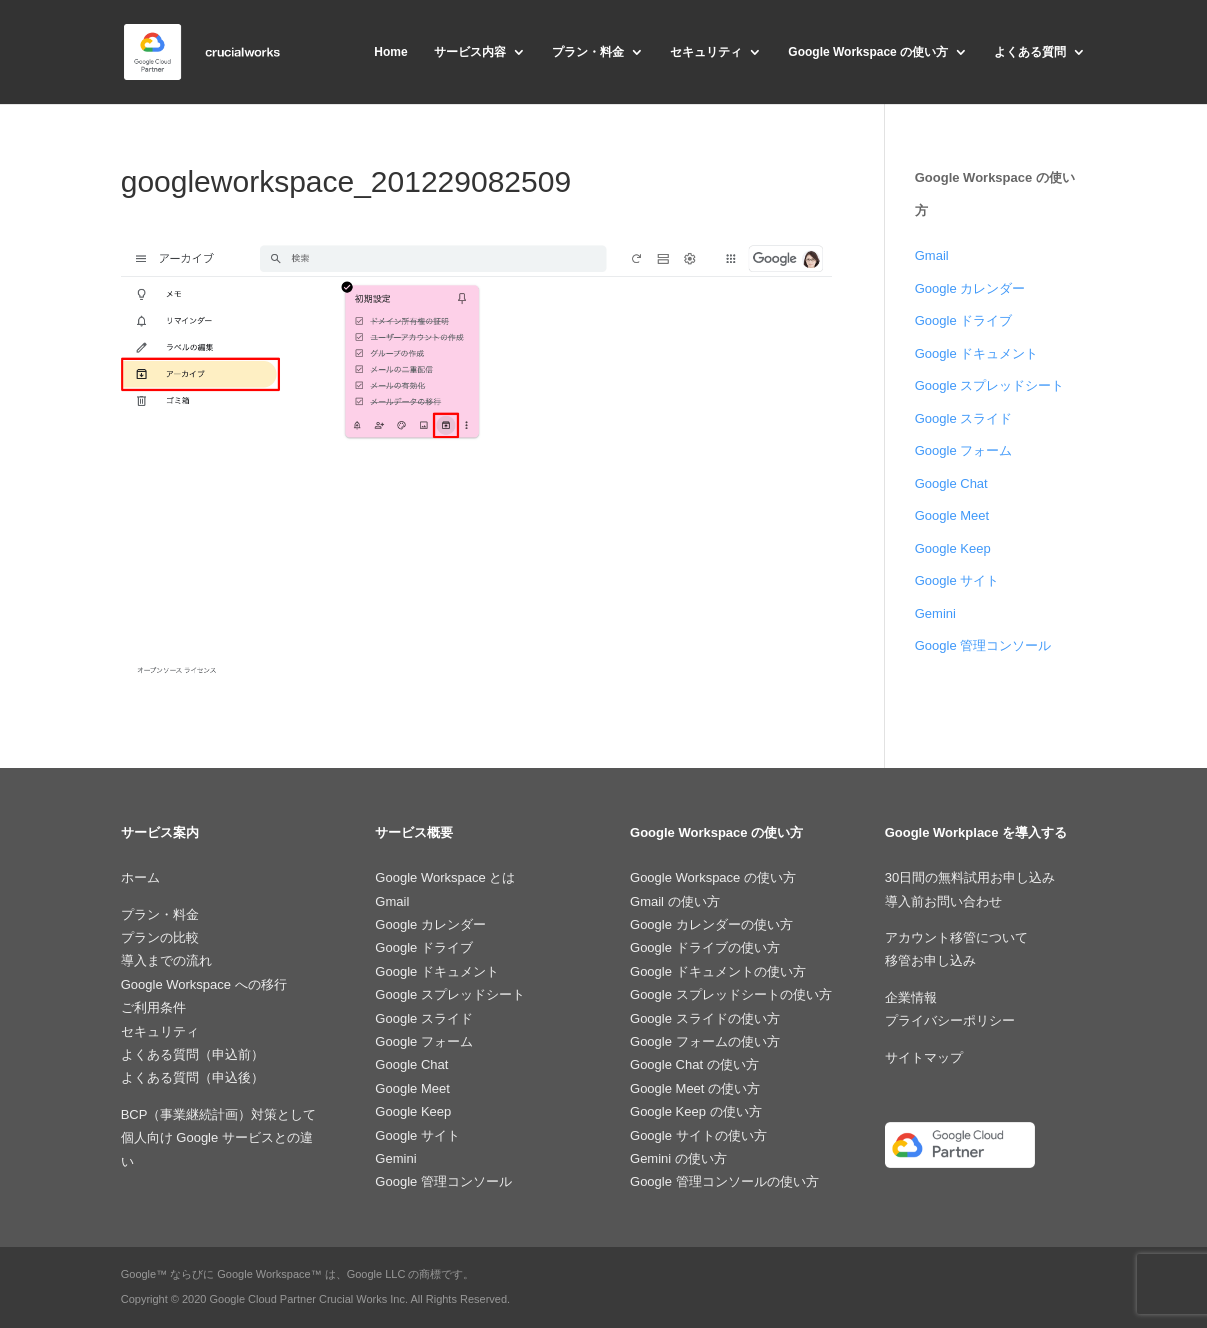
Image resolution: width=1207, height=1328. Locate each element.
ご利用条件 (153, 1007)
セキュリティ (706, 52)
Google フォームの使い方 (705, 1041)
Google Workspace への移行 (204, 984)
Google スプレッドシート (990, 385)
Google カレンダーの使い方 (711, 924)
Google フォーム (964, 450)
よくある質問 (1030, 52)
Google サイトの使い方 (698, 1135)
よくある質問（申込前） (192, 1054)
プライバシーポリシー (950, 1020)
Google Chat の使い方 (694, 1064)
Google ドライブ (964, 320)
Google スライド (964, 418)
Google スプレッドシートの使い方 (731, 994)
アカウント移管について (956, 937)
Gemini (935, 613)
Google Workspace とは (445, 877)
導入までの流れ (166, 960)
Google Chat (951, 483)
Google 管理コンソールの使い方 (724, 1181)
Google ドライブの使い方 (705, 947)
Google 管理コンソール (983, 645)
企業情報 (911, 997)
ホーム (140, 877)
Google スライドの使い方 (705, 1018)
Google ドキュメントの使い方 (718, 971)
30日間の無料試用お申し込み (970, 877)
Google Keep (953, 548)
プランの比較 (160, 937)
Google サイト (957, 580)
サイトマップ (924, 1057)
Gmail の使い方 (675, 901)
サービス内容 (470, 52)
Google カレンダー (970, 288)
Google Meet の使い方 (695, 1088)
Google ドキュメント (977, 353)
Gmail (932, 255)
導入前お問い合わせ (943, 901)
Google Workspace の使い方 (868, 52)
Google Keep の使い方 (696, 1111)
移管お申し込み (930, 960)
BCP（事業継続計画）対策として (219, 1114)
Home (390, 52)
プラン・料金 (588, 52)
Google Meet (952, 515)
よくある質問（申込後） (192, 1077)
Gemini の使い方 (678, 1158)
